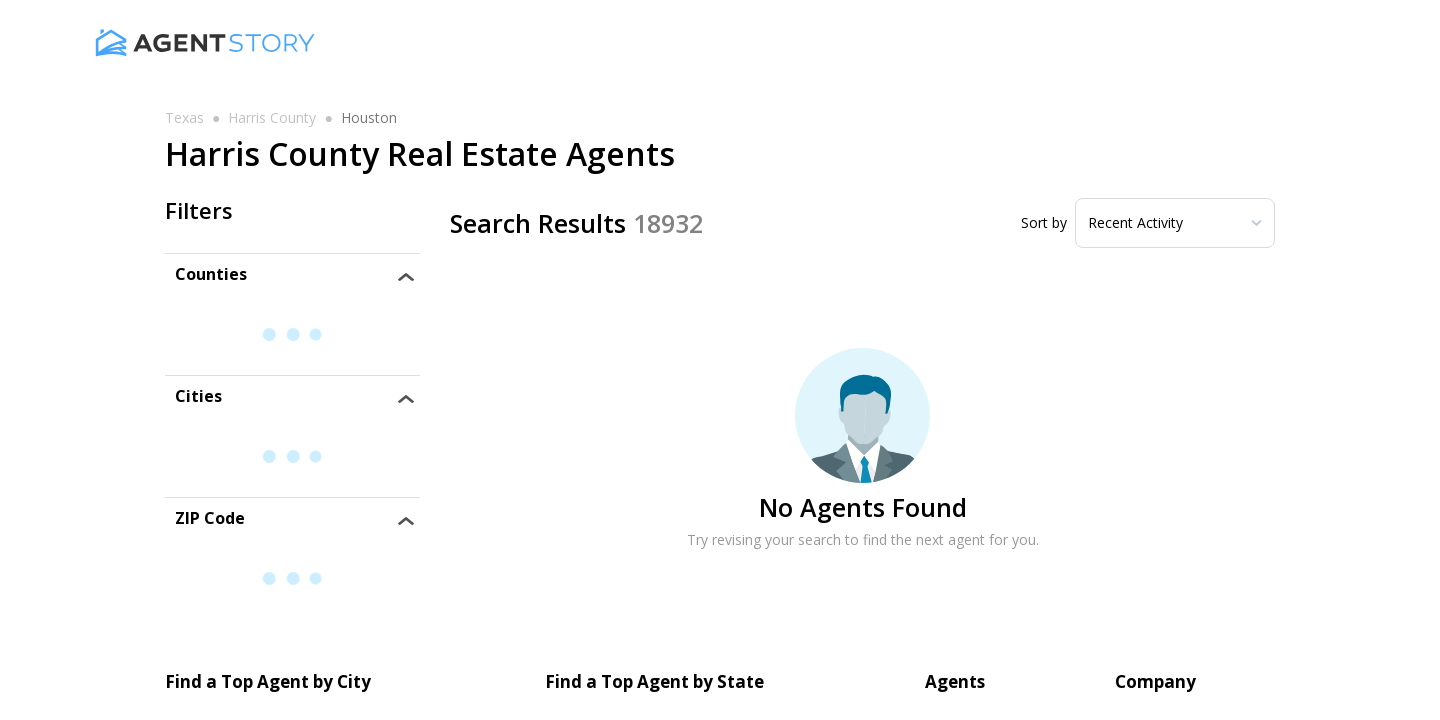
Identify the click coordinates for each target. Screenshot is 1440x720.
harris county (272, 118)
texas (184, 118)
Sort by (1044, 223)
